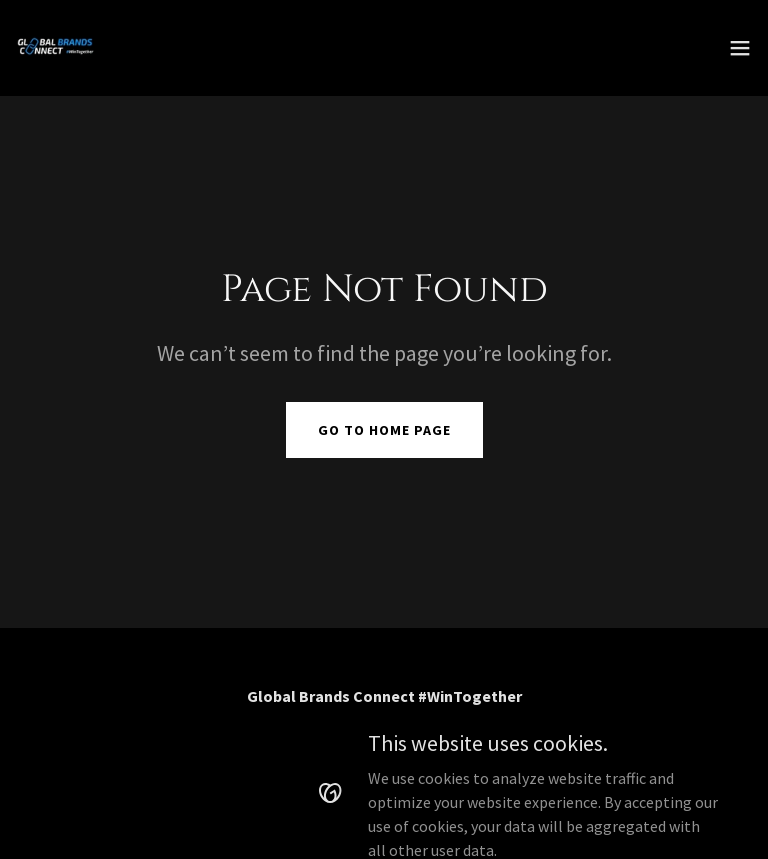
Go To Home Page (384, 430)
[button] (740, 48)
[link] (56, 48)
